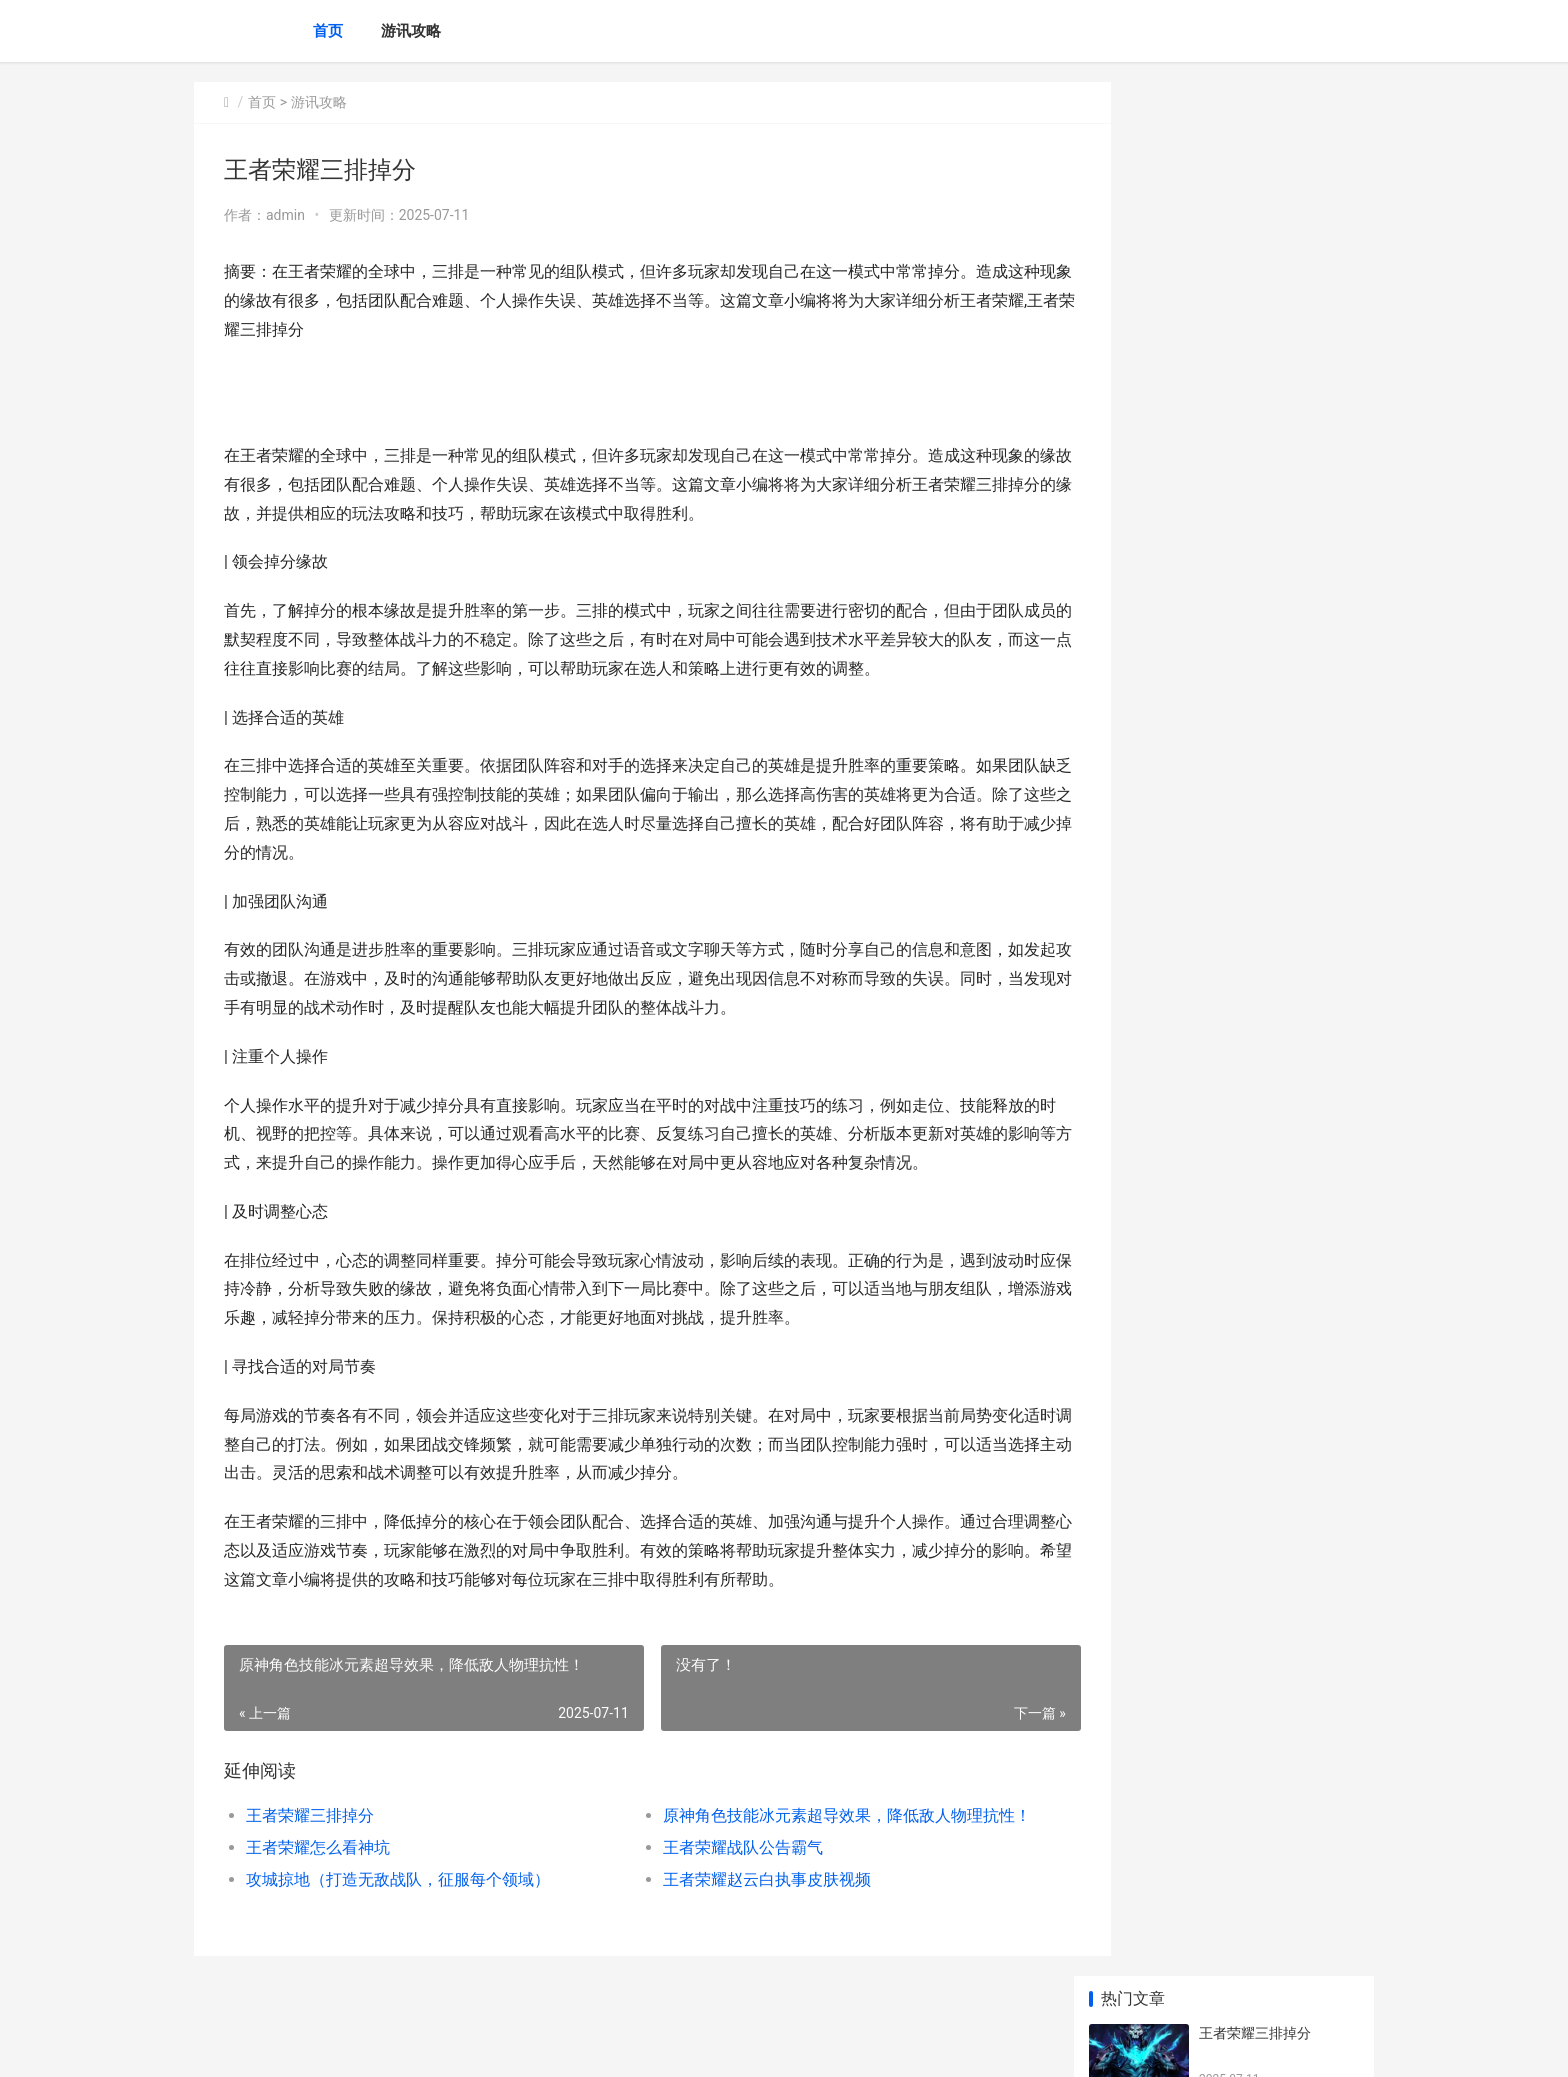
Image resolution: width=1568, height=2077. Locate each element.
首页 (328, 31)
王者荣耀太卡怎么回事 (1269, 675)
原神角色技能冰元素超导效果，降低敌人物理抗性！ (808, 1815)
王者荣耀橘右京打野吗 (1269, 753)
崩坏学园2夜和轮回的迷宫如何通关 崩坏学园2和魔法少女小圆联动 (1274, 1464)
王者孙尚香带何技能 (1262, 831)
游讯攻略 (411, 31)
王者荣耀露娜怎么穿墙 (1269, 987)
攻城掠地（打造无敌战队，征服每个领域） (398, 1879)
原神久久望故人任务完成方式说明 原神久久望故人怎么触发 (1277, 1152)
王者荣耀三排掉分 (310, 1815)
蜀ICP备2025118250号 (466, 2045)
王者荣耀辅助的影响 (1262, 597)
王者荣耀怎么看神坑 (318, 1847)
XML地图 (555, 2045)
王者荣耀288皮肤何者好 (1274, 1367)
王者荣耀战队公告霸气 (714, 1847)
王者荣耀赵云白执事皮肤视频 (738, 1879)
